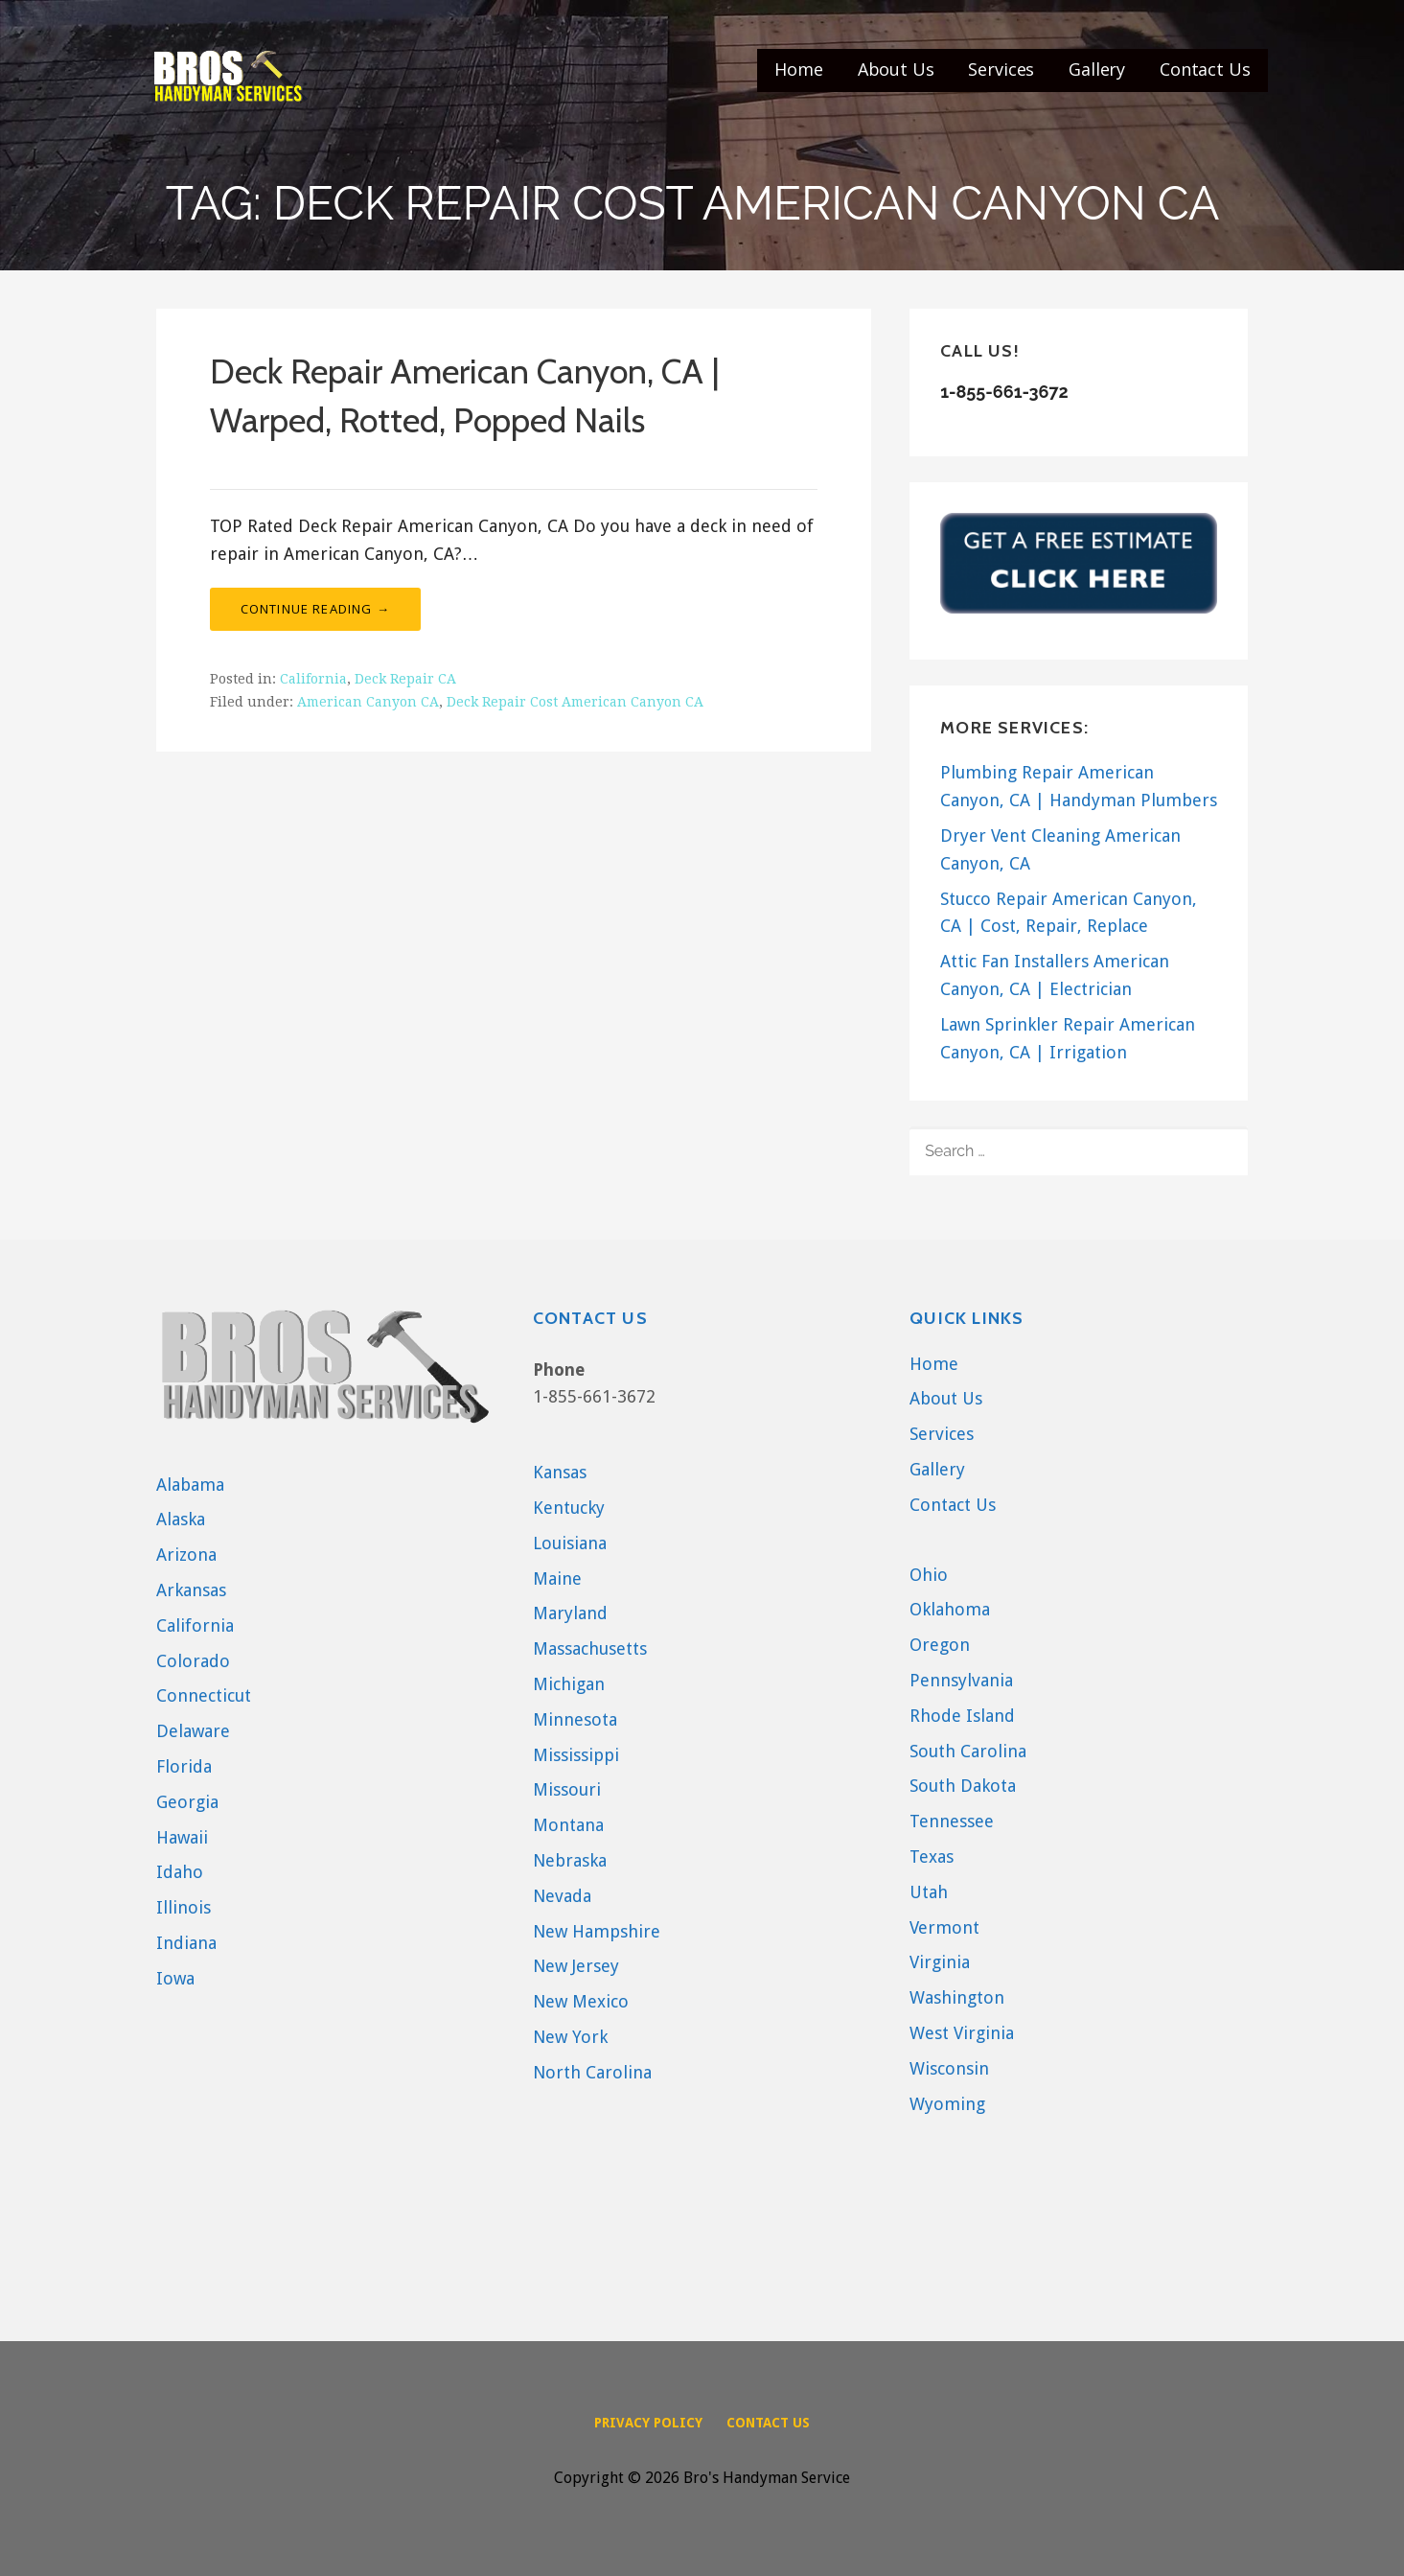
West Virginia (961, 2033)
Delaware (193, 1731)
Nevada (562, 1896)
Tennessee (951, 1821)
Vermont (944, 1927)
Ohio (928, 1575)
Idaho (179, 1872)
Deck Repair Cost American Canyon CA (575, 701)
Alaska (180, 1519)
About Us (896, 69)
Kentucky (569, 1507)
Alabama (190, 1484)
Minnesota (575, 1719)
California (313, 678)
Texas (931, 1856)
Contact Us (1205, 69)
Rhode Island (962, 1716)
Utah (928, 1892)
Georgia (187, 1802)
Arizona (186, 1554)
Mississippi (576, 1755)
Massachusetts (590, 1648)
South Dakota (962, 1785)
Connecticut (203, 1695)
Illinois (183, 1907)
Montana (568, 1825)
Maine (557, 1578)
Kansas (560, 1472)
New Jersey (576, 1966)
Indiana (186, 1943)
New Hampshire (596, 1931)
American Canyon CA (368, 701)
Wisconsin (949, 2068)
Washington (956, 1997)
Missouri (567, 1789)
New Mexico (581, 2001)
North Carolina (592, 2072)
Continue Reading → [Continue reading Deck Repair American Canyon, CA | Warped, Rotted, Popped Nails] (316, 608)
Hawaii (182, 1837)
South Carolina (967, 1751)
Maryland (570, 1613)
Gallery (1097, 69)
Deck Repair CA (405, 678)
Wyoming (947, 2104)
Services (1001, 69)
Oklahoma (949, 1609)
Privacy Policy (648, 2422)
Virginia (939, 1962)
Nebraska (570, 1860)
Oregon (939, 1645)
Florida (184, 1766)
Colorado (193, 1661)
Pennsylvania (961, 1680)
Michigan (569, 1684)
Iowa (175, 1978)
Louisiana (570, 1543)
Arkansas (191, 1590)
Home (798, 69)
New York (570, 2037)
